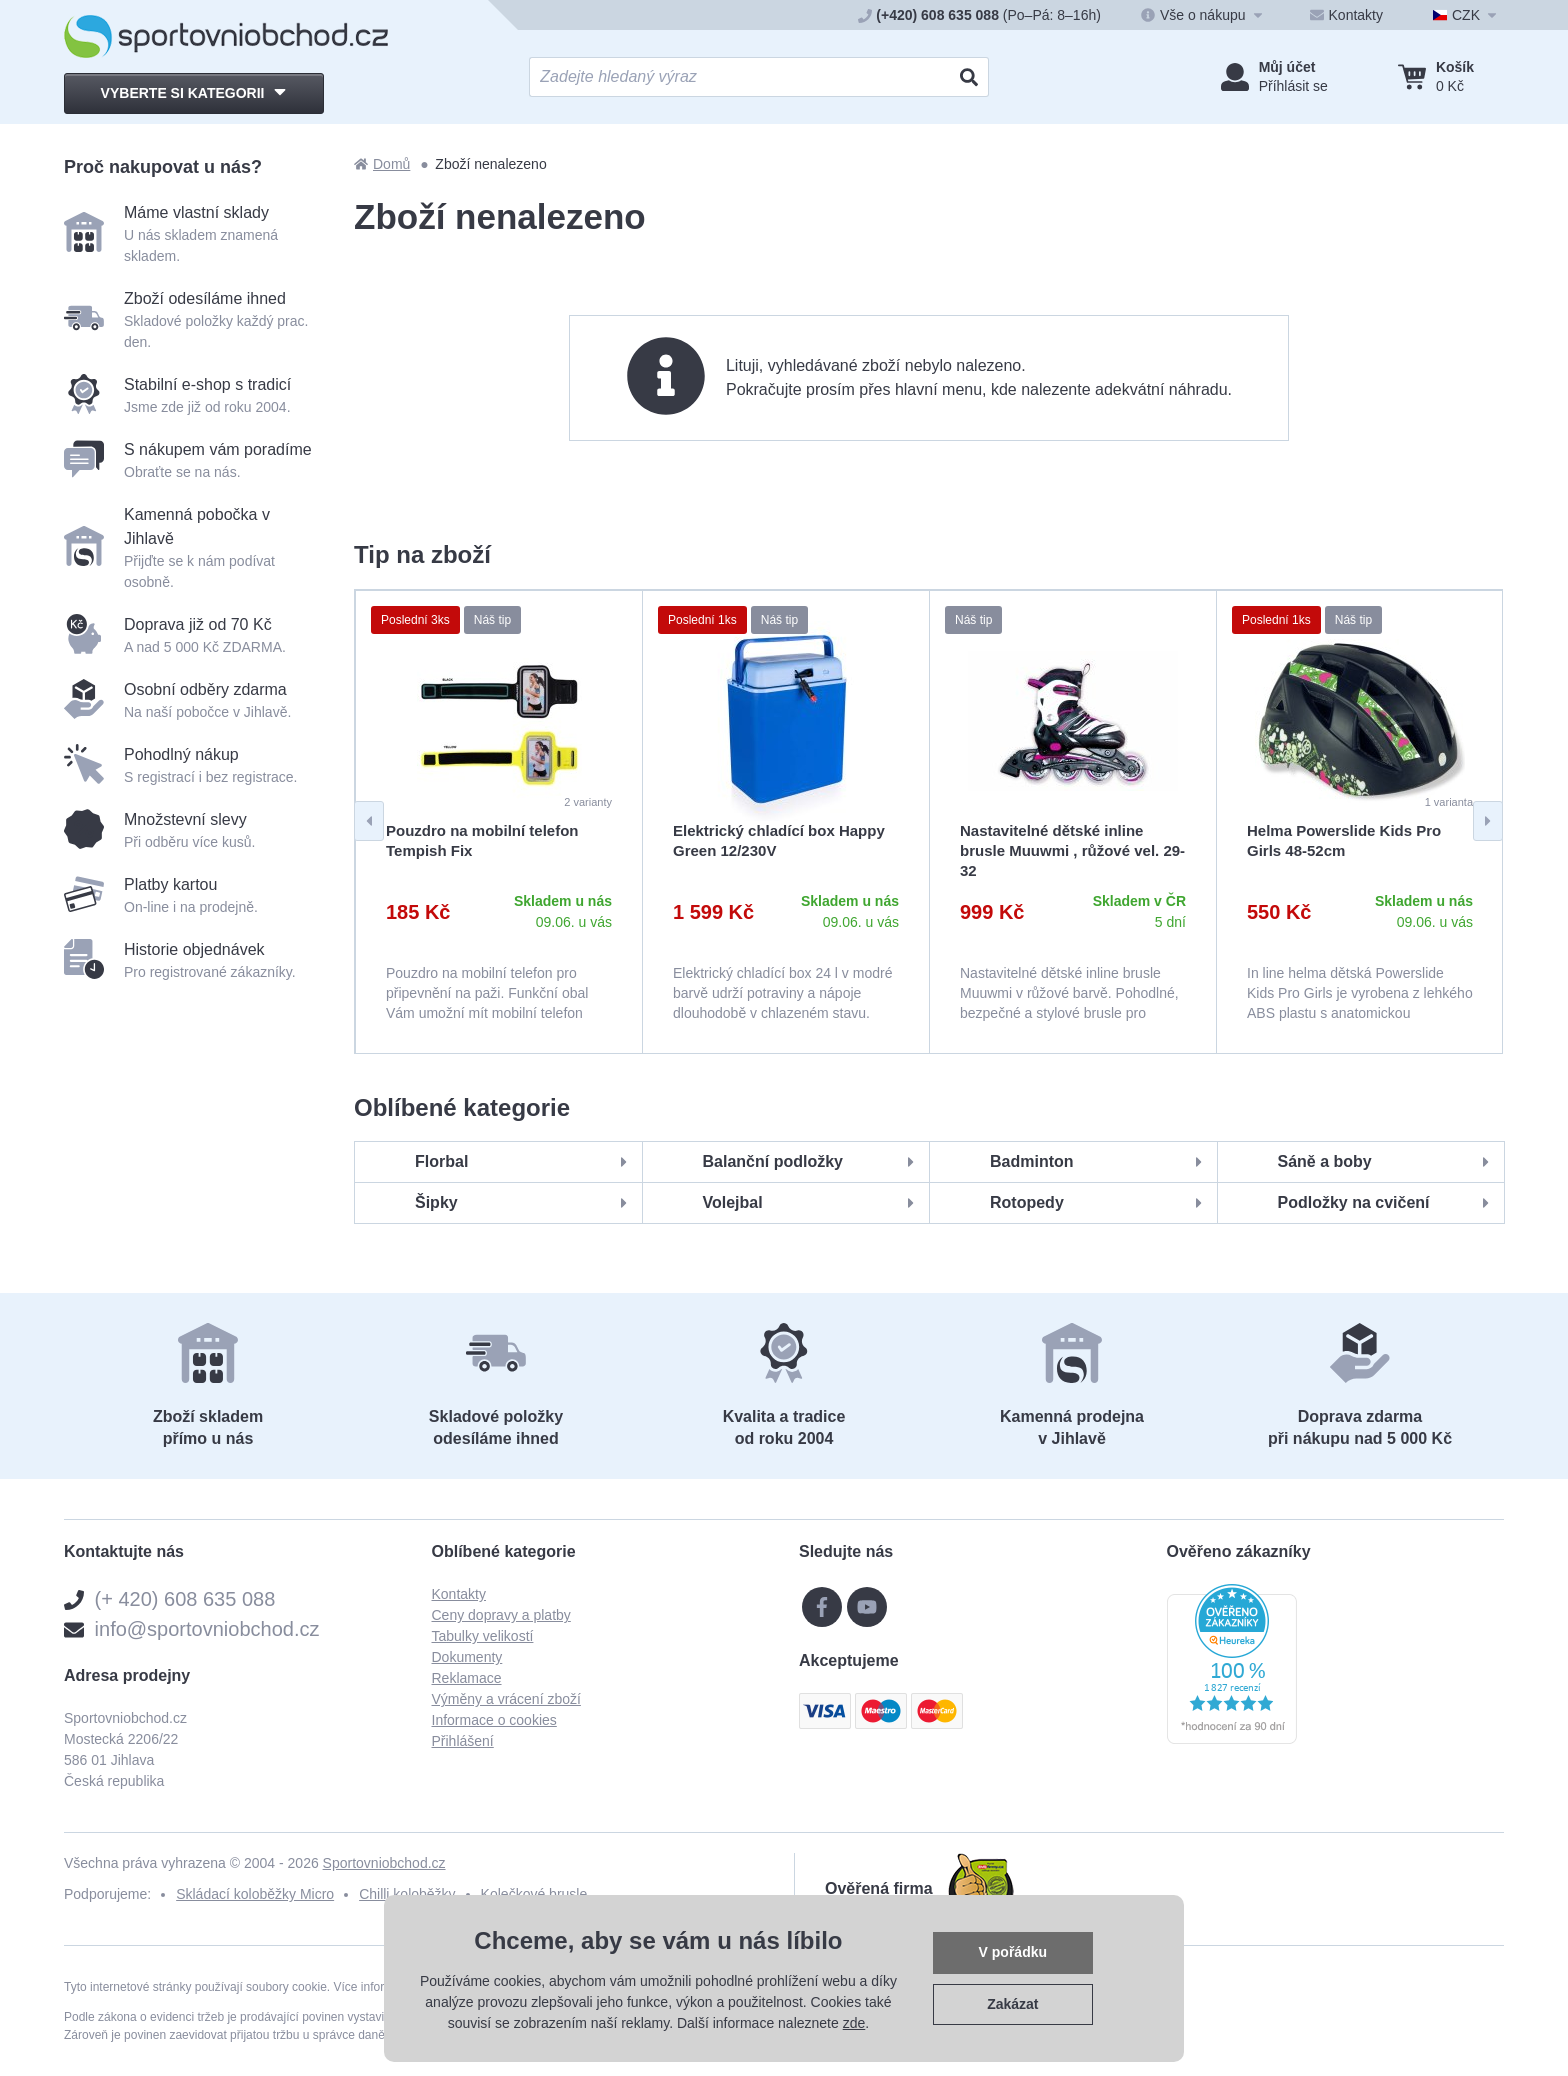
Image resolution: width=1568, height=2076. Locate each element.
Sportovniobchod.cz (384, 1863)
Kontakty (459, 1594)
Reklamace (467, 1678)
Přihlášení (463, 1741)
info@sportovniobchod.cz (207, 1629)
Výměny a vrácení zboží (506, 1699)
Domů (382, 164)
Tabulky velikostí (483, 1636)
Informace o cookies (494, 1720)
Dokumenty (467, 1657)
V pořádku (1013, 1952)
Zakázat (1012, 2004)
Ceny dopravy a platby (501, 1615)
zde (854, 2023)
